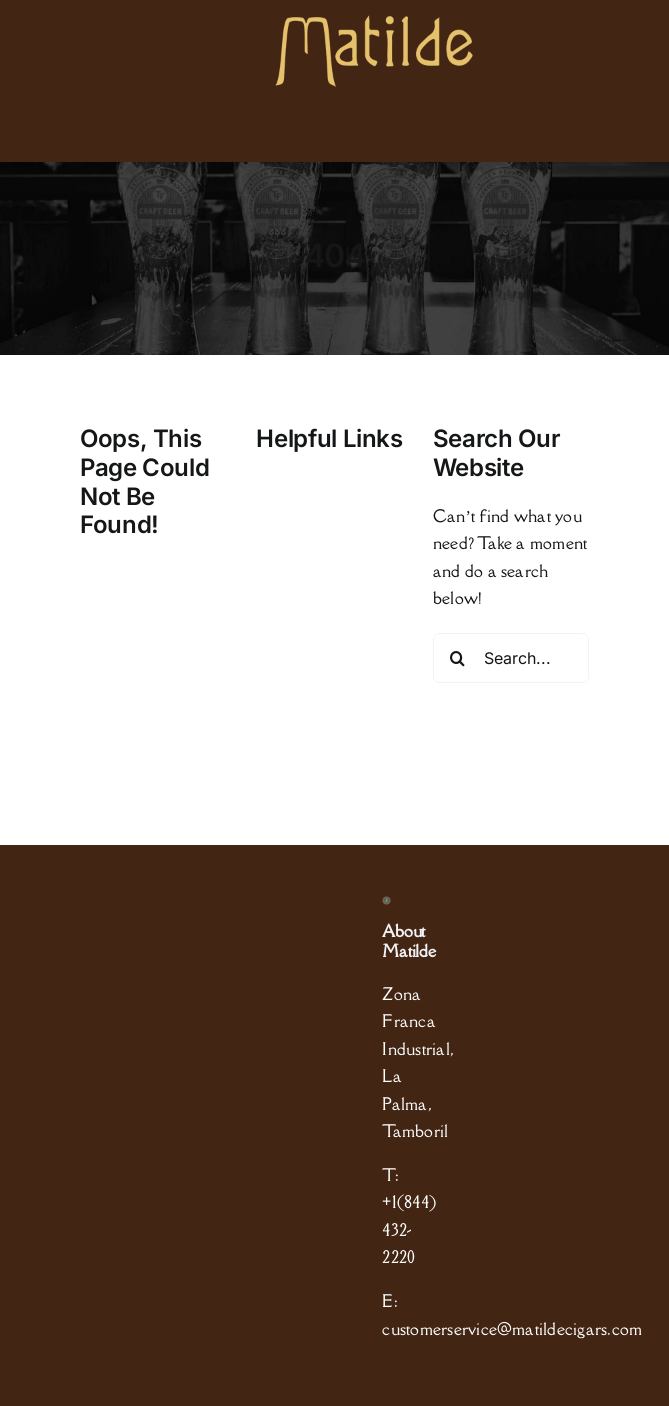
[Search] (458, 658)
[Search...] (511, 658)
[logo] (374, 23)
